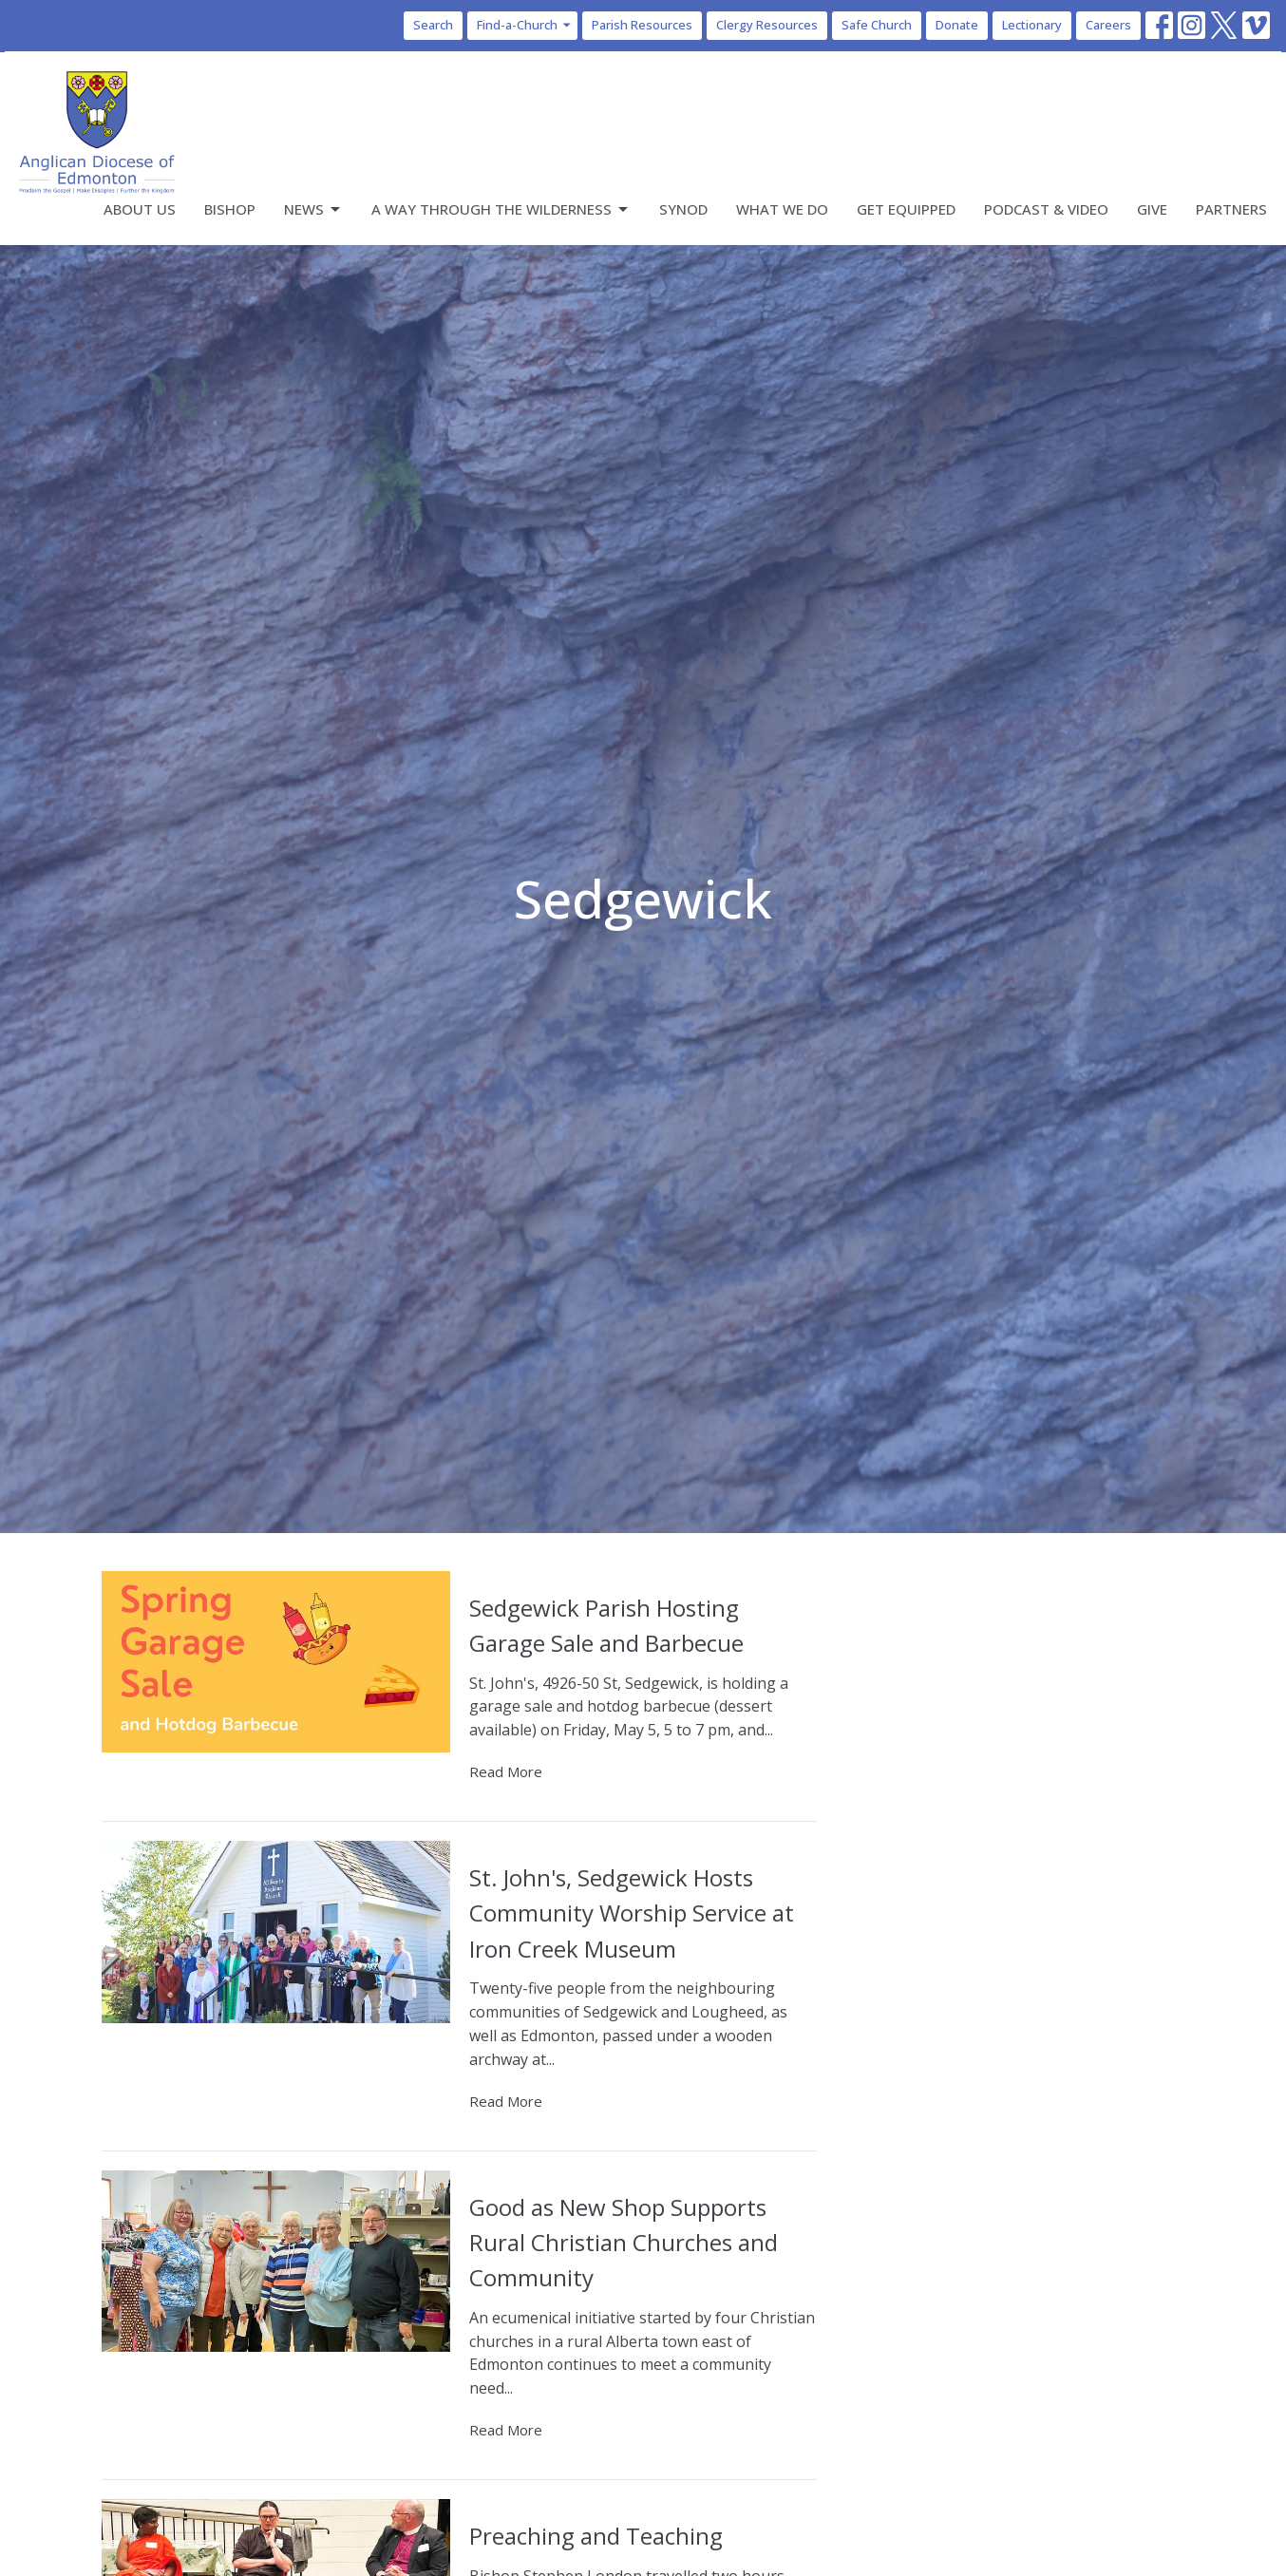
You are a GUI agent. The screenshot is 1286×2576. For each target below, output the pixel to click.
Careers (1108, 24)
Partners (1231, 208)
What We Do (782, 208)
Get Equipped (906, 208)
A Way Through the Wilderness (501, 209)
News (313, 209)
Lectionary (1032, 24)
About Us (140, 208)
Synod (683, 208)
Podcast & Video (1046, 208)
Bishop (229, 208)
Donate (957, 24)
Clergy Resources (767, 24)
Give (1152, 208)
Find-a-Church (525, 24)
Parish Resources (642, 24)
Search (433, 24)
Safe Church (877, 24)
